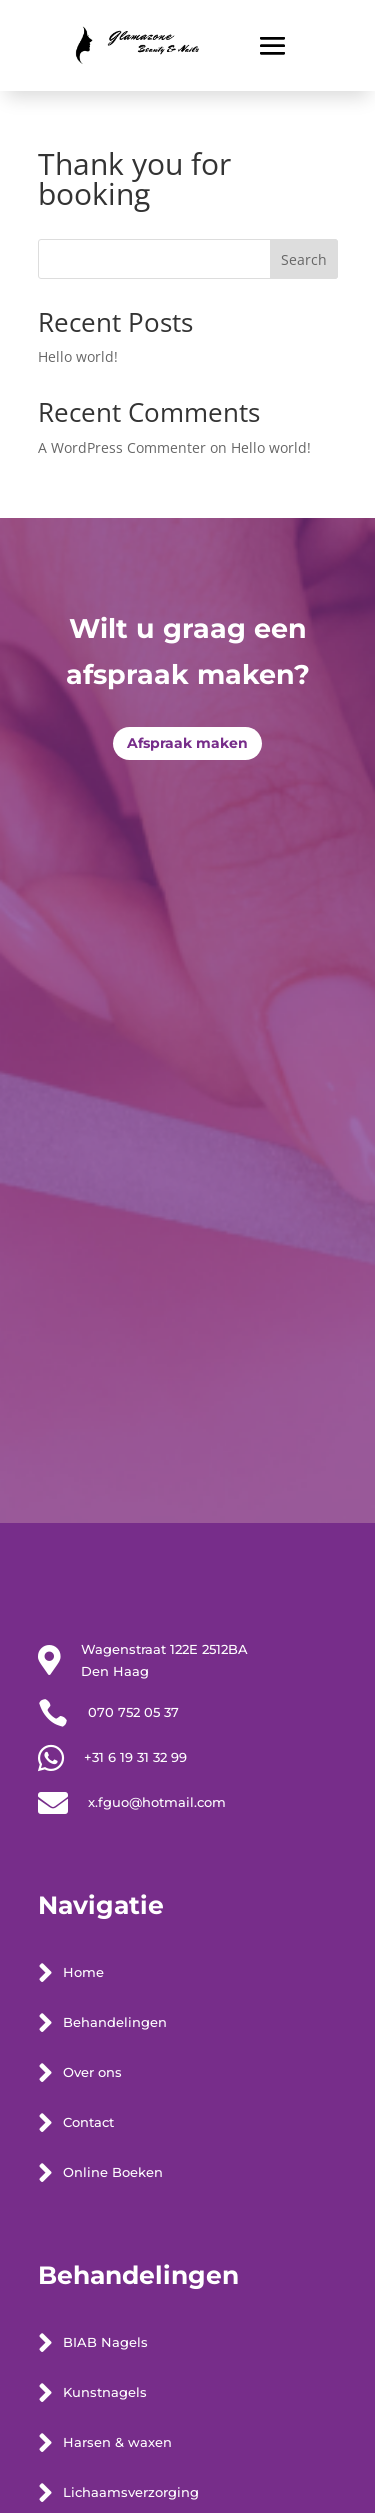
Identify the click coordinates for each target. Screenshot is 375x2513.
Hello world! (78, 356)
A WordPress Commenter (122, 447)
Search (304, 259)
